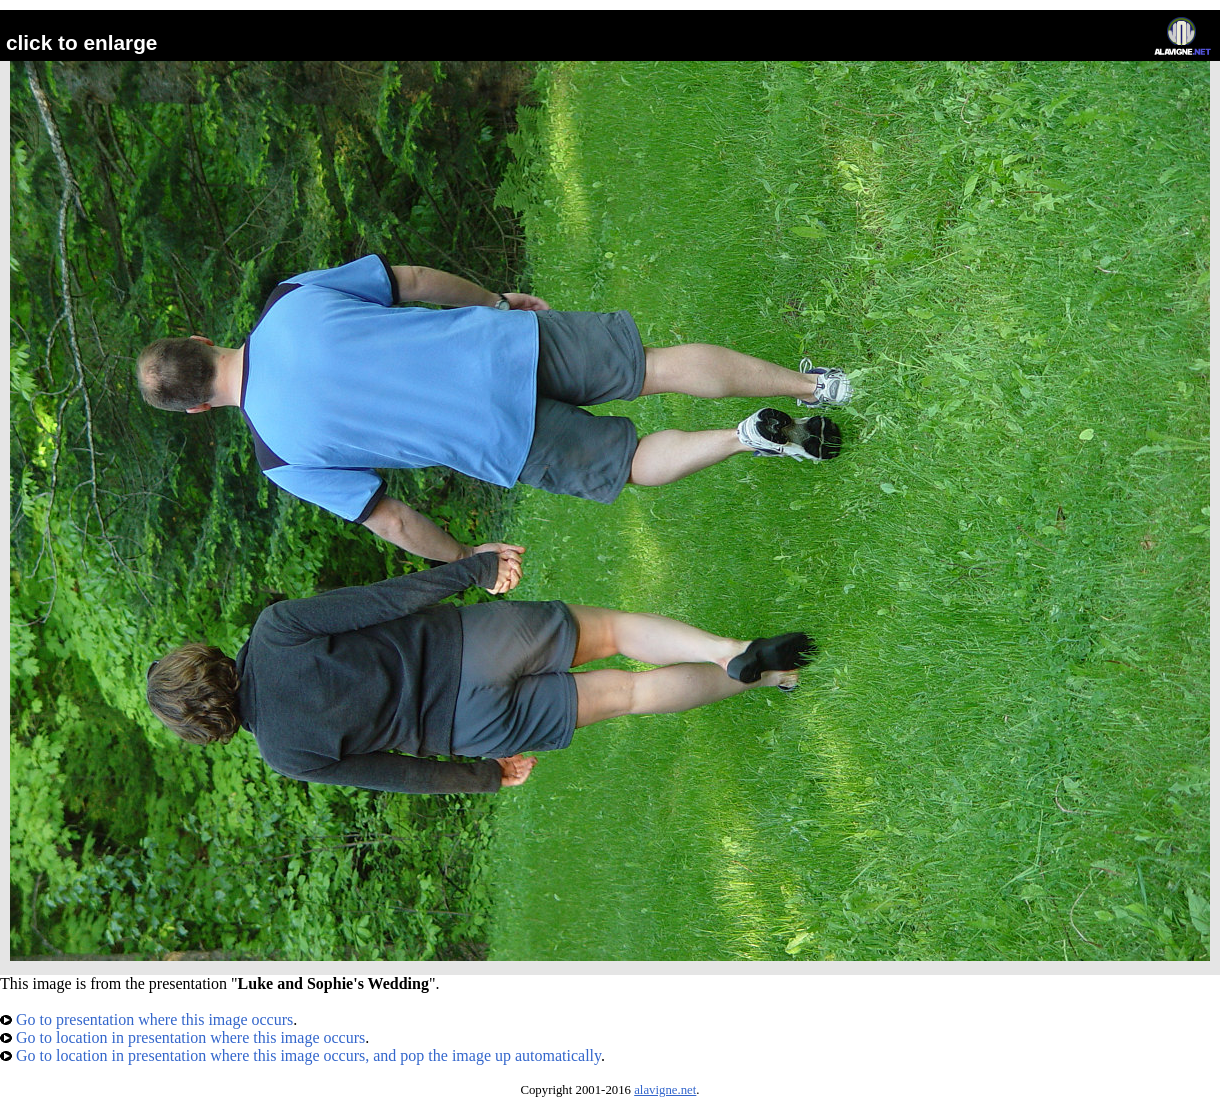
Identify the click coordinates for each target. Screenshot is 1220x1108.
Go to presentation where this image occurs (146, 1019)
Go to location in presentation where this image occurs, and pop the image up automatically (300, 1055)
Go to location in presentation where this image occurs (182, 1037)
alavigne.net (665, 1090)
